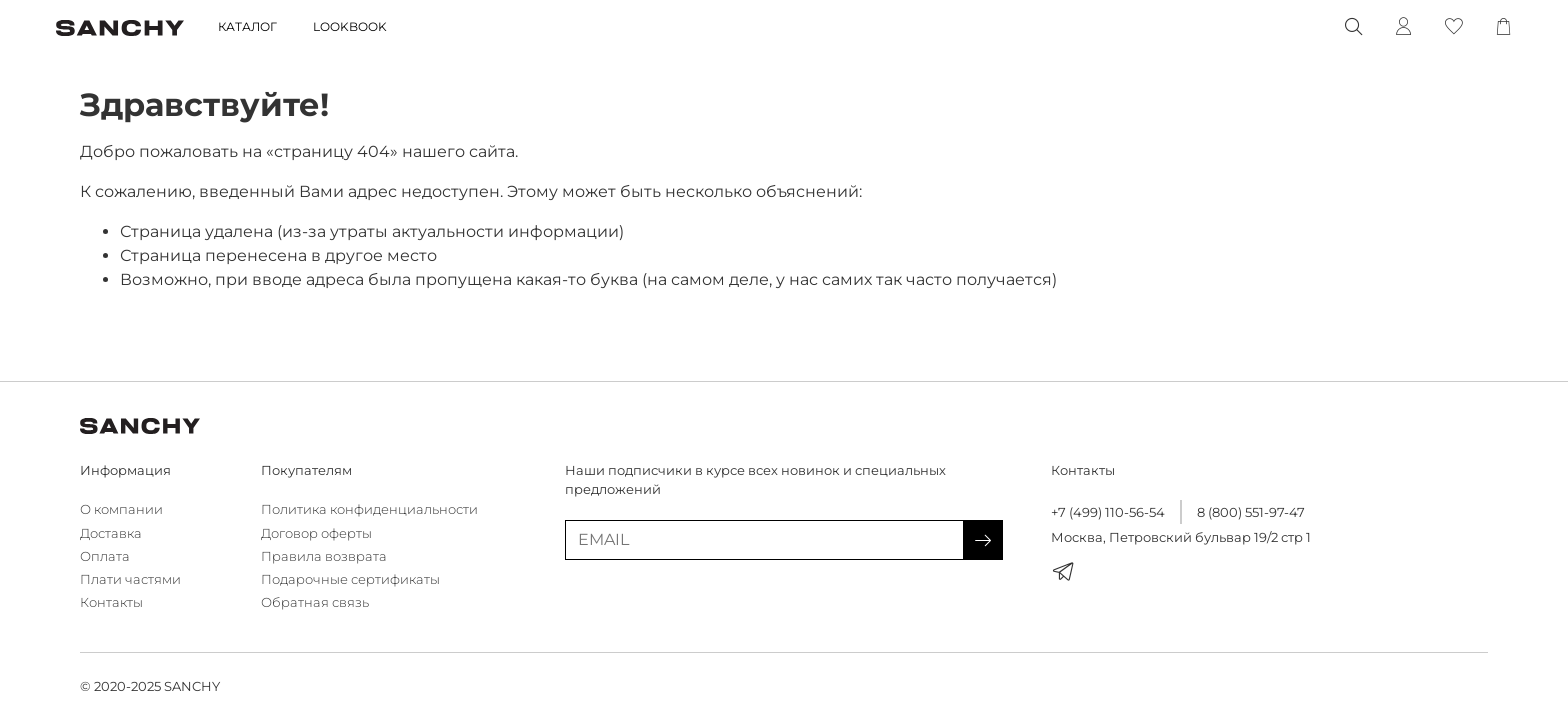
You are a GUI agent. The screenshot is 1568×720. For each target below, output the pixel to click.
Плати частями (130, 579)
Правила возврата (324, 556)
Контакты (111, 602)
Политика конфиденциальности (369, 509)
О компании (121, 509)
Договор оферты (316, 533)
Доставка (111, 533)
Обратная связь (315, 602)
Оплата (105, 556)
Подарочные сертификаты (350, 579)
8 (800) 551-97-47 (1251, 512)
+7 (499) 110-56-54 (1108, 512)
